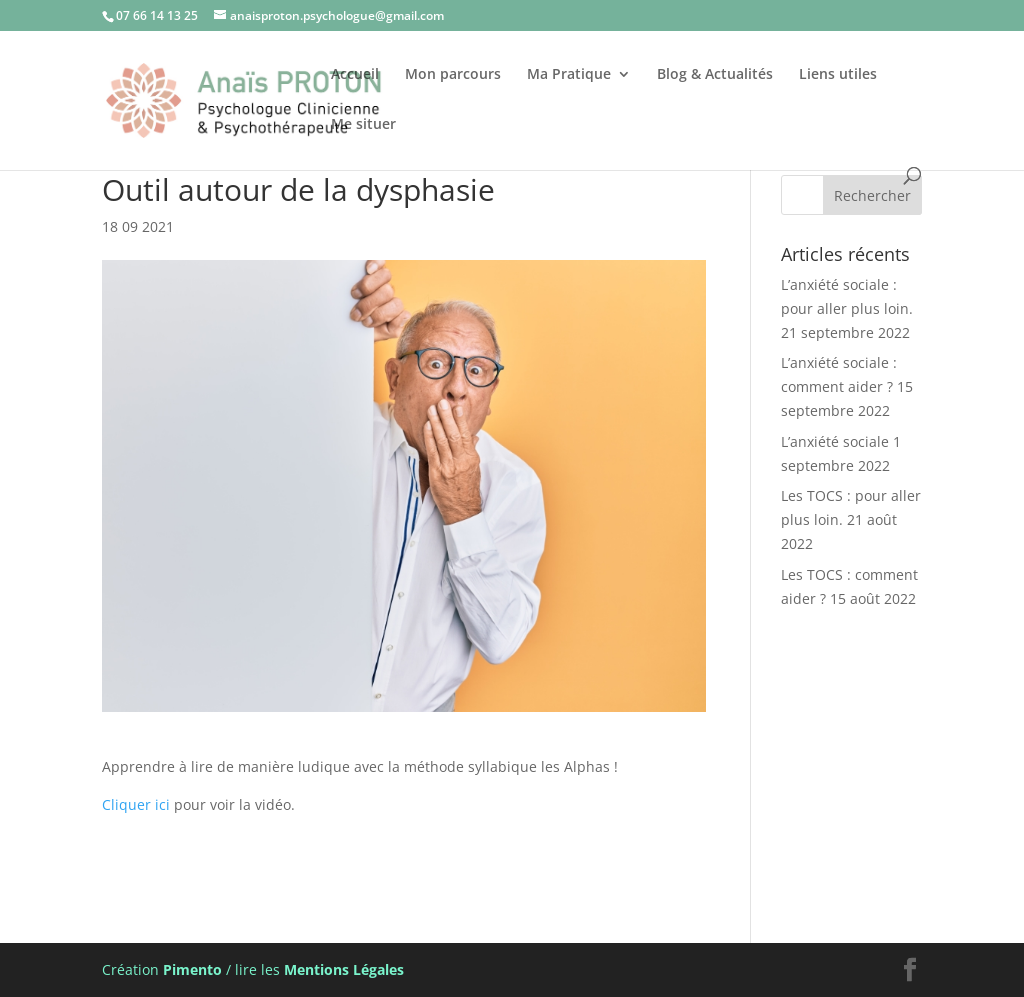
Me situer (363, 125)
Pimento (192, 969)
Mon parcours (453, 75)
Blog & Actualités (715, 75)
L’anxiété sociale (835, 441)
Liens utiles (838, 75)
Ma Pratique (569, 75)
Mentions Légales (344, 969)
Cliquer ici (136, 804)
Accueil (355, 75)
